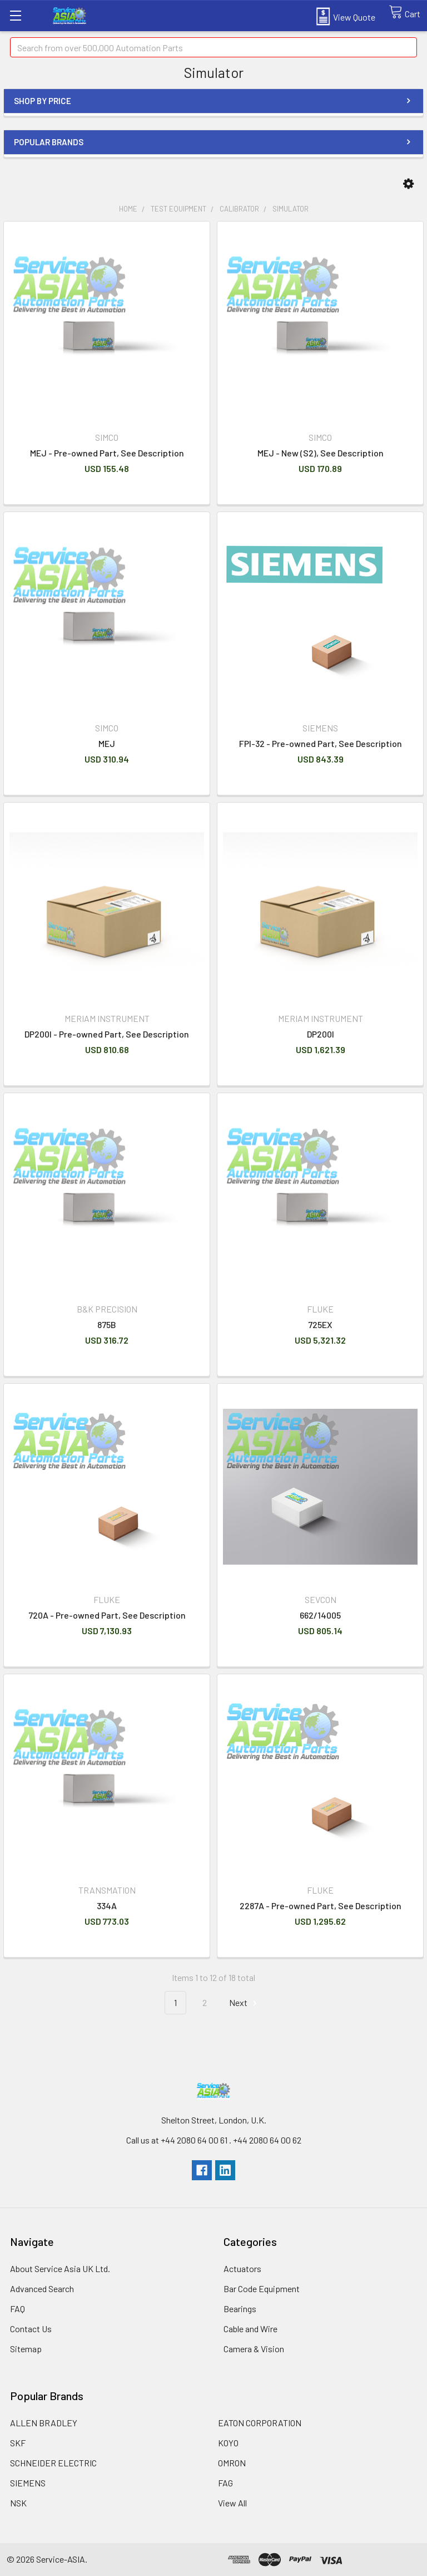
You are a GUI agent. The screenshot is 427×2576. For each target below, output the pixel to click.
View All (232, 2503)
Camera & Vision (254, 2348)
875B (106, 1324)
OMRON (232, 2462)
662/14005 (320, 1615)
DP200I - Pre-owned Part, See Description (106, 1034)
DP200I (320, 1034)
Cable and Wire (250, 2328)
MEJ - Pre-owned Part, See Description (107, 453)
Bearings (240, 2308)
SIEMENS (28, 2482)
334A (107, 1905)
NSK (18, 2503)
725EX (320, 1324)
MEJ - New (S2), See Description (320, 453)
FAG (225, 2482)
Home (128, 208)
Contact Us (31, 2328)
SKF (18, 2442)
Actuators (242, 2268)
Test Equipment (178, 208)
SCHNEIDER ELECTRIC (53, 2462)
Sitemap (26, 2348)
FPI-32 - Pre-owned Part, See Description (320, 743)
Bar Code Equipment (262, 2288)
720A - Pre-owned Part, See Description (107, 1615)
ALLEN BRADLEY (43, 2422)
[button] (408, 184)
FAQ (17, 2308)
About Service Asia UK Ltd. (60, 2268)
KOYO (228, 2442)
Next (244, 2003)
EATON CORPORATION (259, 2422)
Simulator (290, 208)
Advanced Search (42, 2288)
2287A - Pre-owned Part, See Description (320, 1905)
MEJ (106, 743)
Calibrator (239, 208)
